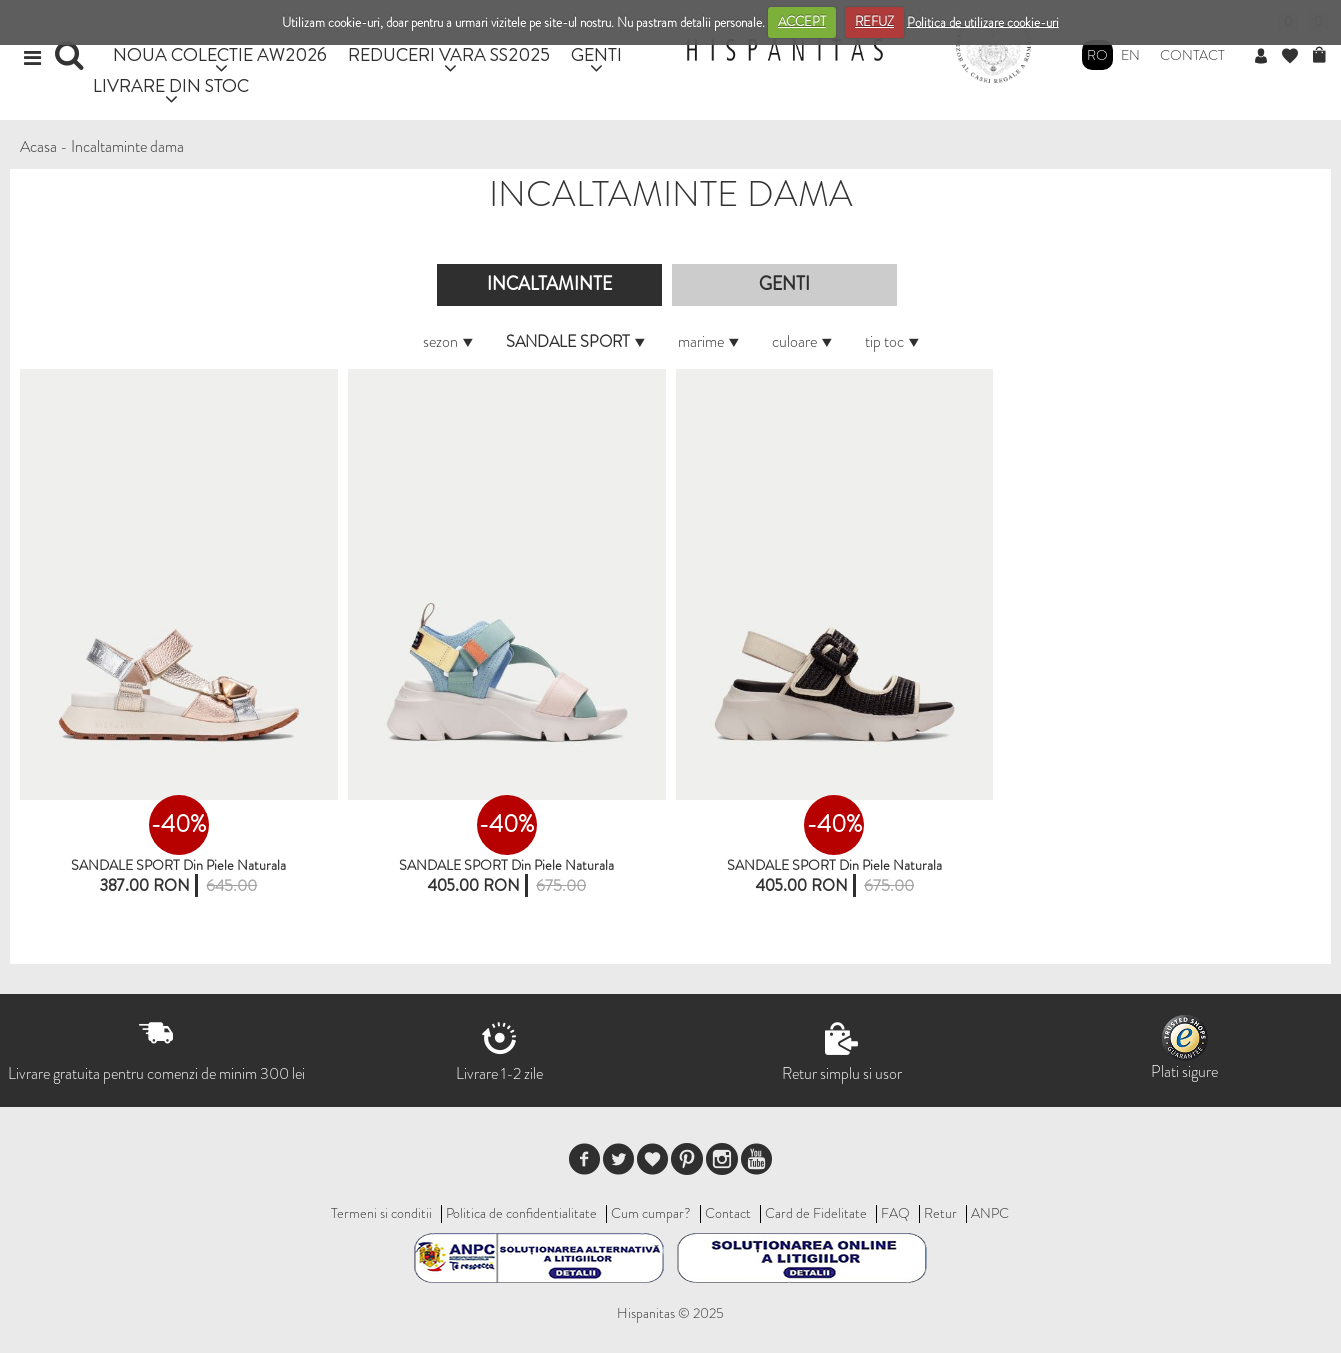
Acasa (38, 146)
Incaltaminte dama (127, 146)
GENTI (596, 54)
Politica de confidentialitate (521, 1213)
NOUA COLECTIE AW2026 (220, 54)
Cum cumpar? (651, 1213)
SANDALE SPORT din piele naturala (178, 865)
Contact (1192, 55)
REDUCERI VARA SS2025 (449, 54)
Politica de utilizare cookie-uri (983, 21)
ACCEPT (802, 21)
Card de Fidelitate (816, 1213)
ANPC (990, 1213)
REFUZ (874, 21)
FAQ (895, 1213)
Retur (940, 1213)
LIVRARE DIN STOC (171, 85)
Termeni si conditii (381, 1213)
